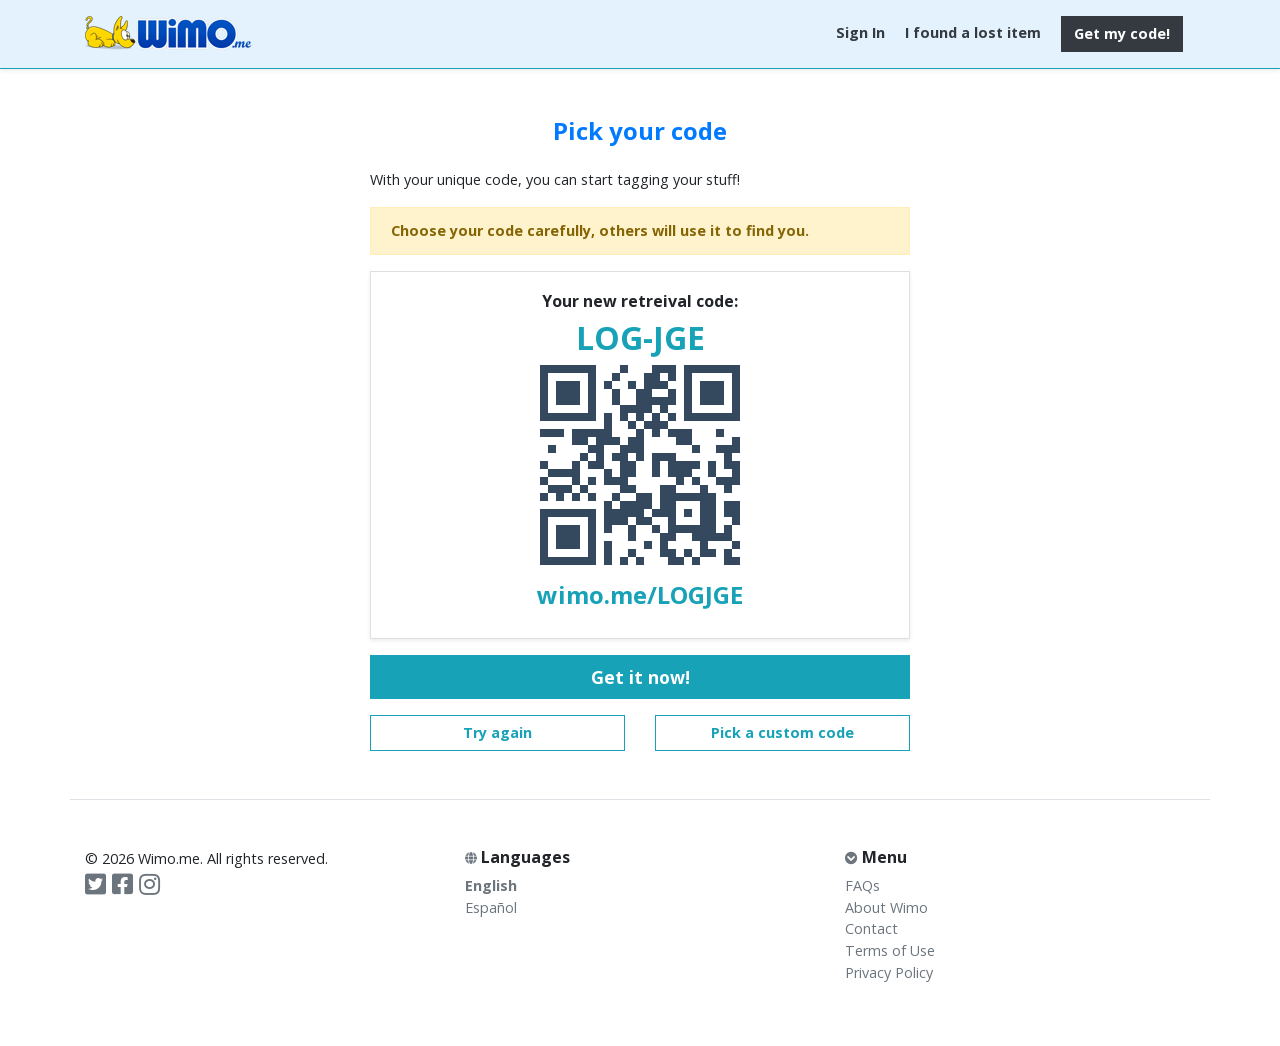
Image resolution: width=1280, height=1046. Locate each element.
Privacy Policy (889, 972)
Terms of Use (890, 950)
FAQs (862, 885)
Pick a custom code (782, 732)
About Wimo (886, 907)
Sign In (860, 32)
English (491, 885)
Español (491, 907)
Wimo (168, 33)
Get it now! (640, 677)
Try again (497, 732)
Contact (871, 928)
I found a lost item (973, 32)
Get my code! (1122, 33)
